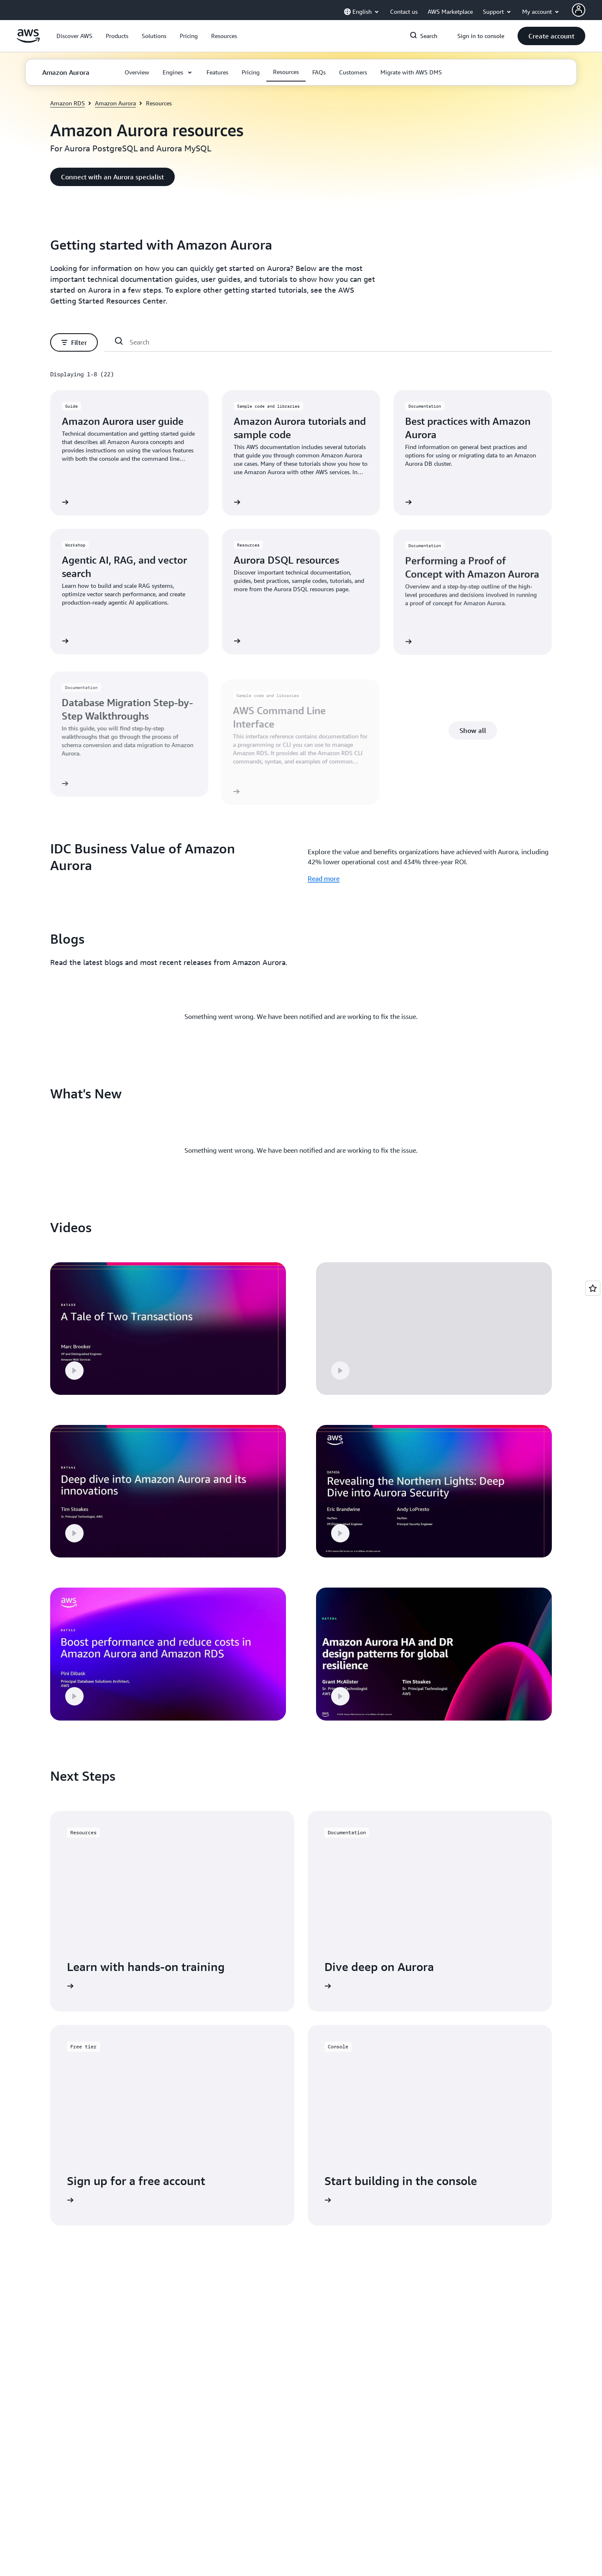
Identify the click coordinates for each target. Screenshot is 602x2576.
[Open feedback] (592, 1288)
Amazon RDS (67, 103)
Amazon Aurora (115, 103)
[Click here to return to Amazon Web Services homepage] (28, 40)
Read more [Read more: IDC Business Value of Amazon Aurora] (323, 878)
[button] (74, 35)
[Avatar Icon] (578, 10)
